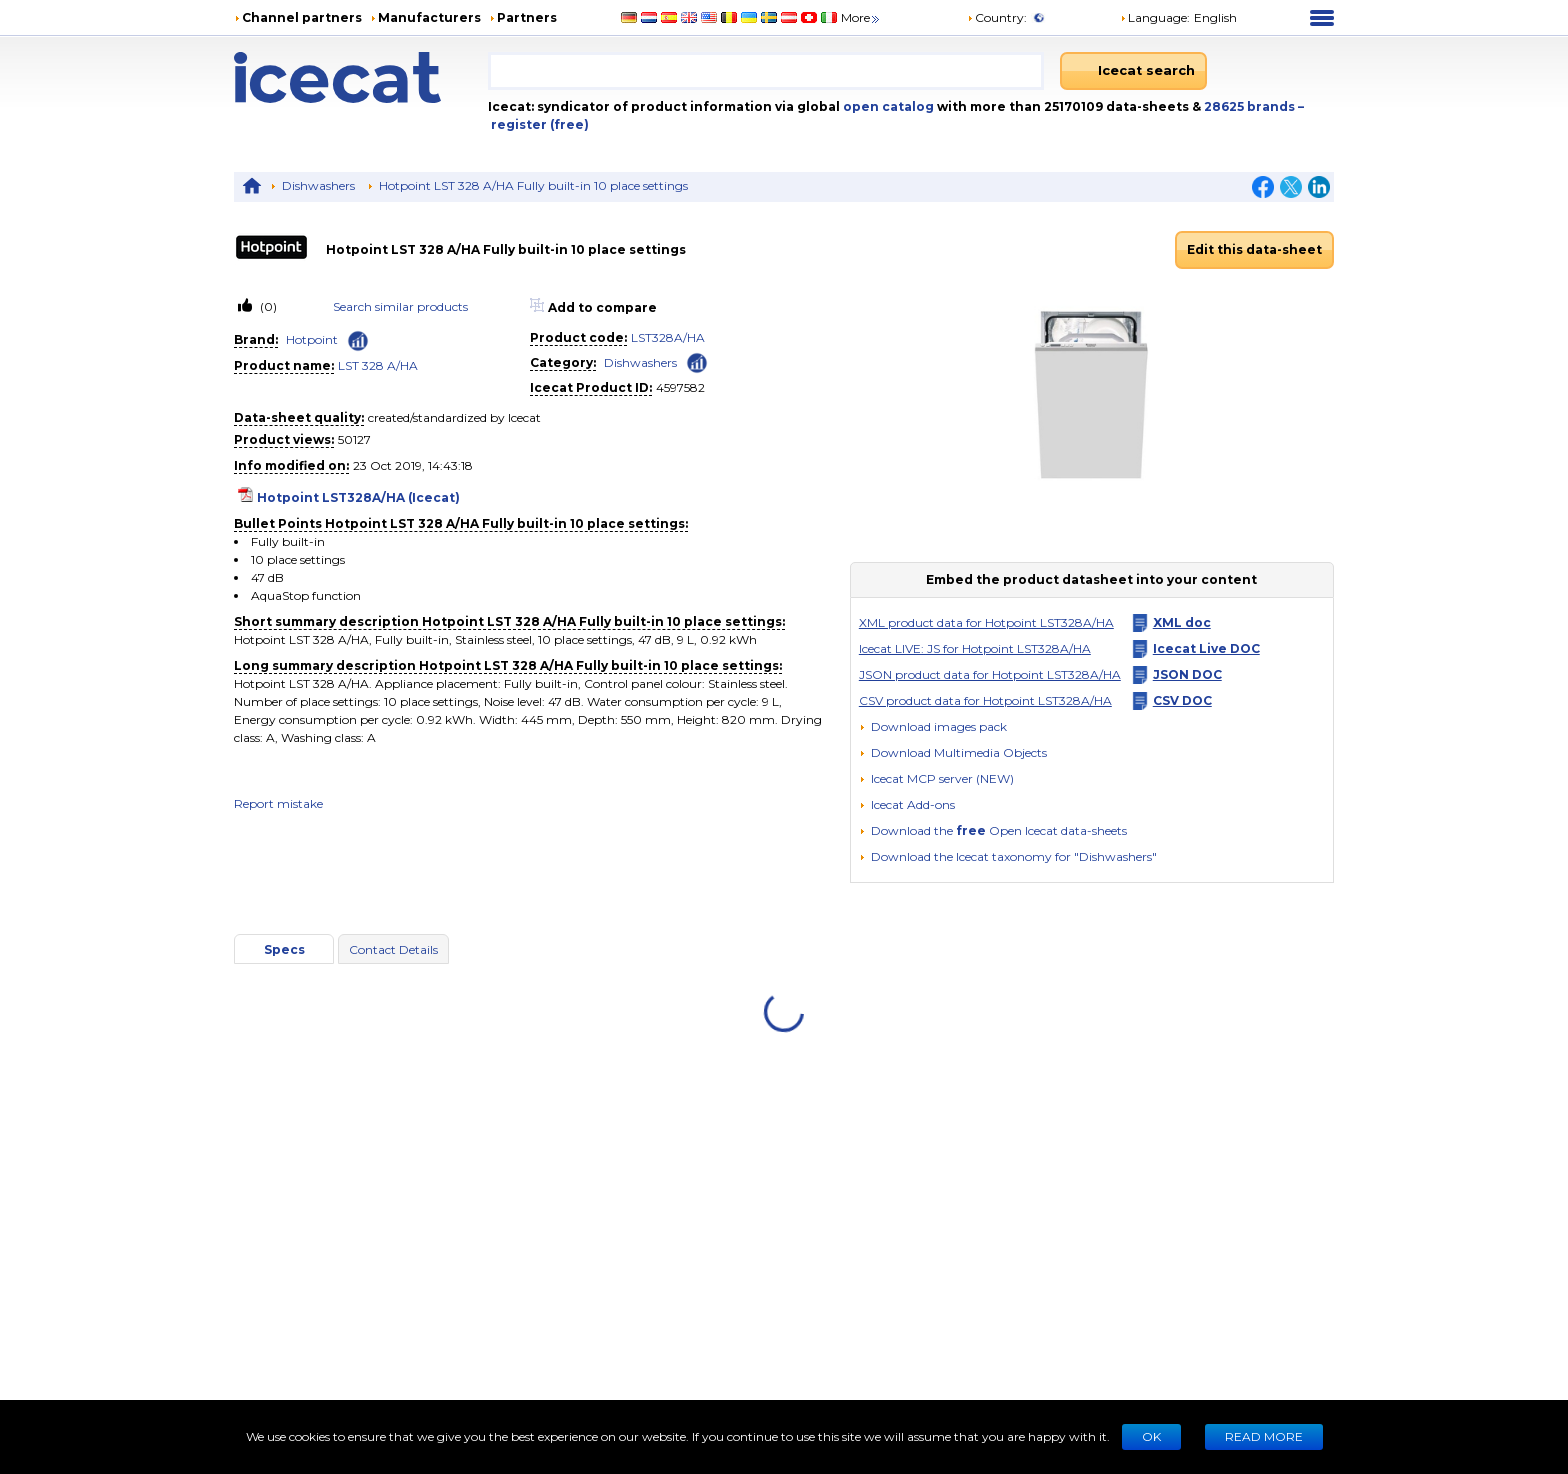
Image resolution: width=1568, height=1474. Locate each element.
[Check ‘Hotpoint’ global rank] (358, 341)
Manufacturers (429, 17)
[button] (953, 752)
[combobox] (766, 71)
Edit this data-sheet (1254, 249)
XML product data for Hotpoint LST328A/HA (986, 622)
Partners (527, 17)
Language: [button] (1155, 17)
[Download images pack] (933, 727)
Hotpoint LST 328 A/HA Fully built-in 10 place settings (533, 185)
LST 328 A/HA (378, 365)
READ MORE (1264, 1436)
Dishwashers (318, 185)
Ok (1151, 1436)
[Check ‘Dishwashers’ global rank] (697, 361)
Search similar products (400, 306)
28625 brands (1251, 106)
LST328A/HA (668, 337)
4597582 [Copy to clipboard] (680, 387)
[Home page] (361, 77)
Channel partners (302, 17)
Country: (997, 17)
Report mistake (278, 803)
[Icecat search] (1133, 71)
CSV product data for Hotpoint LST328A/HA (985, 700)
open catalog (887, 106)
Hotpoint (312, 339)
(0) (267, 306)
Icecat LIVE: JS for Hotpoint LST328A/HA (975, 648)
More (861, 17)
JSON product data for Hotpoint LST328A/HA (990, 674)
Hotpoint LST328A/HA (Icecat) (358, 497)
